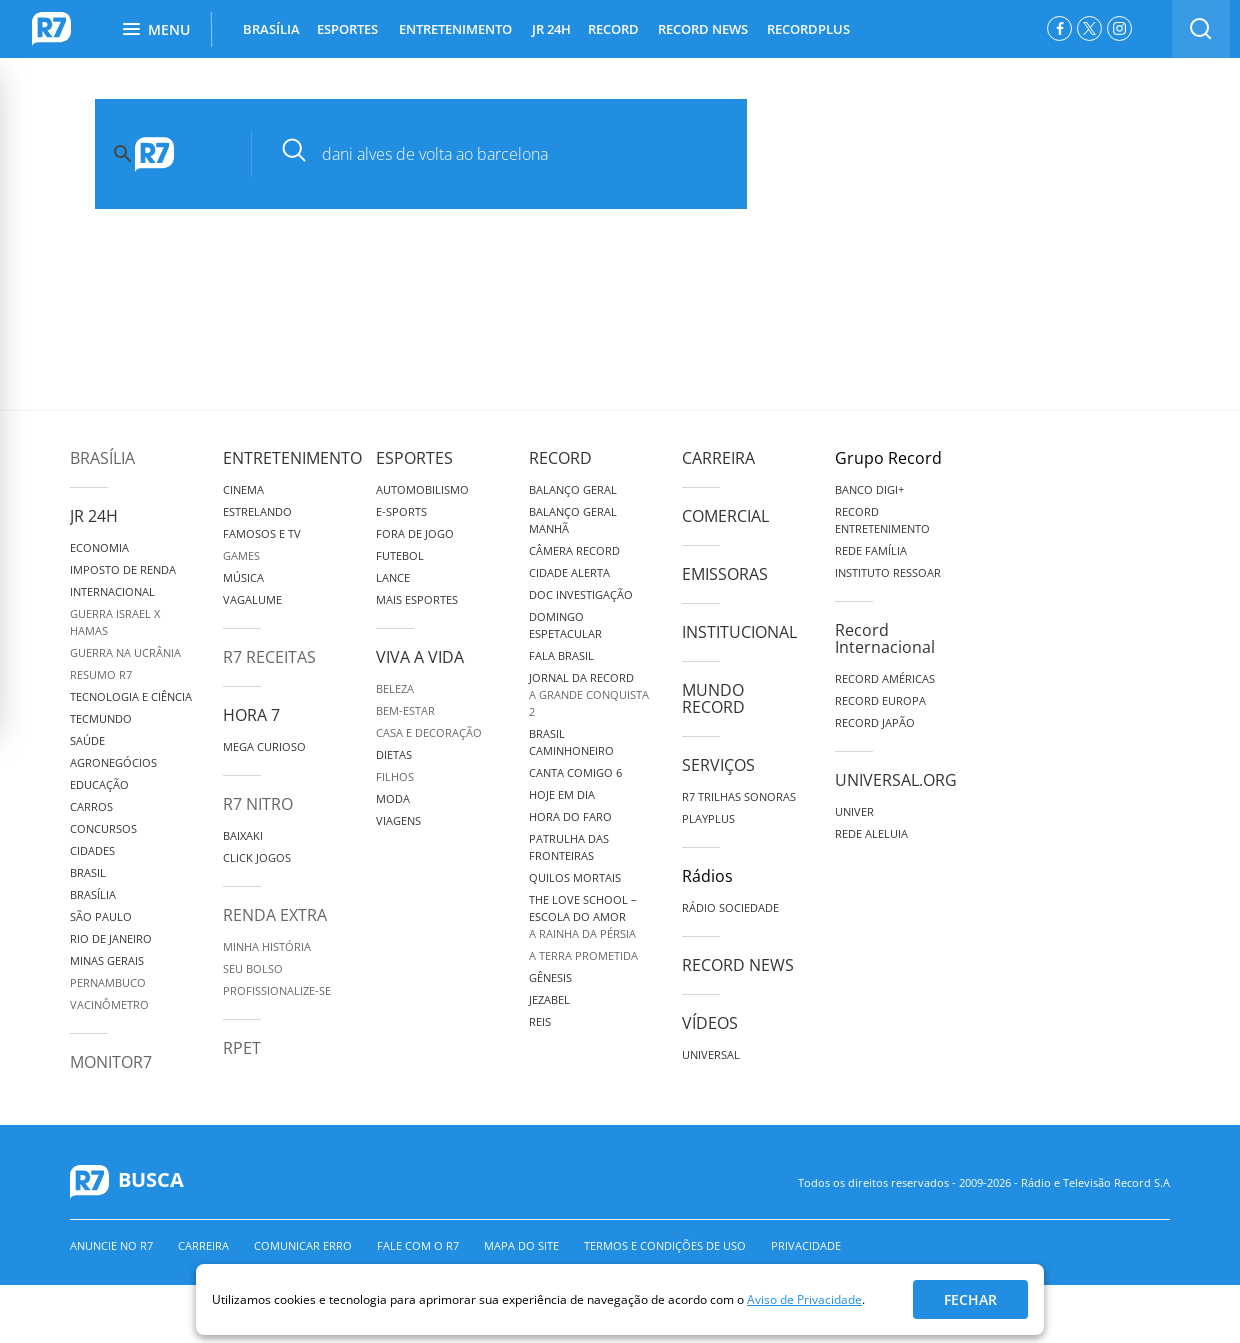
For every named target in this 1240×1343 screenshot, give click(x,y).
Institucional (739, 632)
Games (241, 555)
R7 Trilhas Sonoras (739, 796)
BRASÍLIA (271, 29)
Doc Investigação (581, 594)
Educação (99, 784)
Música (243, 577)
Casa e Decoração (429, 732)
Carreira (718, 458)
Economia (99, 547)
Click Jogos (257, 857)
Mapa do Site (521, 1245)
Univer (854, 811)
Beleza (395, 688)
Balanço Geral (573, 489)
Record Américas (885, 678)
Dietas (394, 754)
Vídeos (710, 1023)
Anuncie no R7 (111, 1245)
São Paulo (101, 916)
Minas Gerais (107, 960)
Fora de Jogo (415, 533)
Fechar (970, 1299)
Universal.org (896, 780)
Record (560, 458)
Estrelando (257, 511)
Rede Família (871, 550)
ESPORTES (347, 29)
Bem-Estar (405, 710)
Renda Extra (275, 915)
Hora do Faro (570, 816)
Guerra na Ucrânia (125, 652)
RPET (242, 1048)
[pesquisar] (514, 154)
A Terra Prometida (583, 955)
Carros (91, 806)
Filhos (395, 776)
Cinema (243, 489)
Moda (393, 798)
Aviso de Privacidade (804, 1299)
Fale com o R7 (418, 1245)
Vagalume (252, 599)
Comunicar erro (303, 1245)
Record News (738, 965)
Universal (711, 1054)
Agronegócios (113, 762)
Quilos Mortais (575, 877)
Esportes (414, 458)
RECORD (613, 29)
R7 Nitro (258, 804)
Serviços (718, 765)
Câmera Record (574, 550)
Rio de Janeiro (111, 938)
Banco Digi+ (869, 489)
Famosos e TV (262, 533)
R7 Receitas (269, 657)
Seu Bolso (253, 968)
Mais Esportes (417, 599)
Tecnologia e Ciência (131, 696)
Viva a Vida (420, 657)
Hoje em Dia (562, 794)
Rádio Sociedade (730, 907)
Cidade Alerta (569, 572)
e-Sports (401, 511)
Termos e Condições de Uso (665, 1245)
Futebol (400, 555)
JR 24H (551, 29)
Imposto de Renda (123, 569)
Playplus (708, 818)
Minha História (267, 946)
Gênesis (550, 977)
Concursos (103, 828)
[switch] (1201, 29)
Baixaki (243, 835)
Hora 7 (251, 715)
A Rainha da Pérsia (582, 933)
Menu (156, 29)
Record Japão (875, 722)
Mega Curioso (264, 746)
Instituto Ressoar (888, 572)
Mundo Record (713, 698)
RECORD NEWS (703, 29)
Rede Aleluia (871, 833)
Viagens (398, 820)
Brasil (88, 872)
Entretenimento (292, 458)
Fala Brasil (561, 655)
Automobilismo (422, 489)
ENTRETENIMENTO (455, 29)
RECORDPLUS (808, 29)
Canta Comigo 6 (575, 772)
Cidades (92, 850)
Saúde (87, 740)
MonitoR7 (111, 1062)
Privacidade (806, 1245)
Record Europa (880, 700)
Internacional (112, 591)
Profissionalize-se (277, 990)
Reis (540, 1021)
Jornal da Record (581, 677)
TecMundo (101, 718)
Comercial (725, 516)
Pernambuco (108, 982)
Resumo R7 (101, 674)
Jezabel (549, 999)
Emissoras (725, 574)
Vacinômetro (109, 1004)
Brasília (102, 458)
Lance (393, 577)
